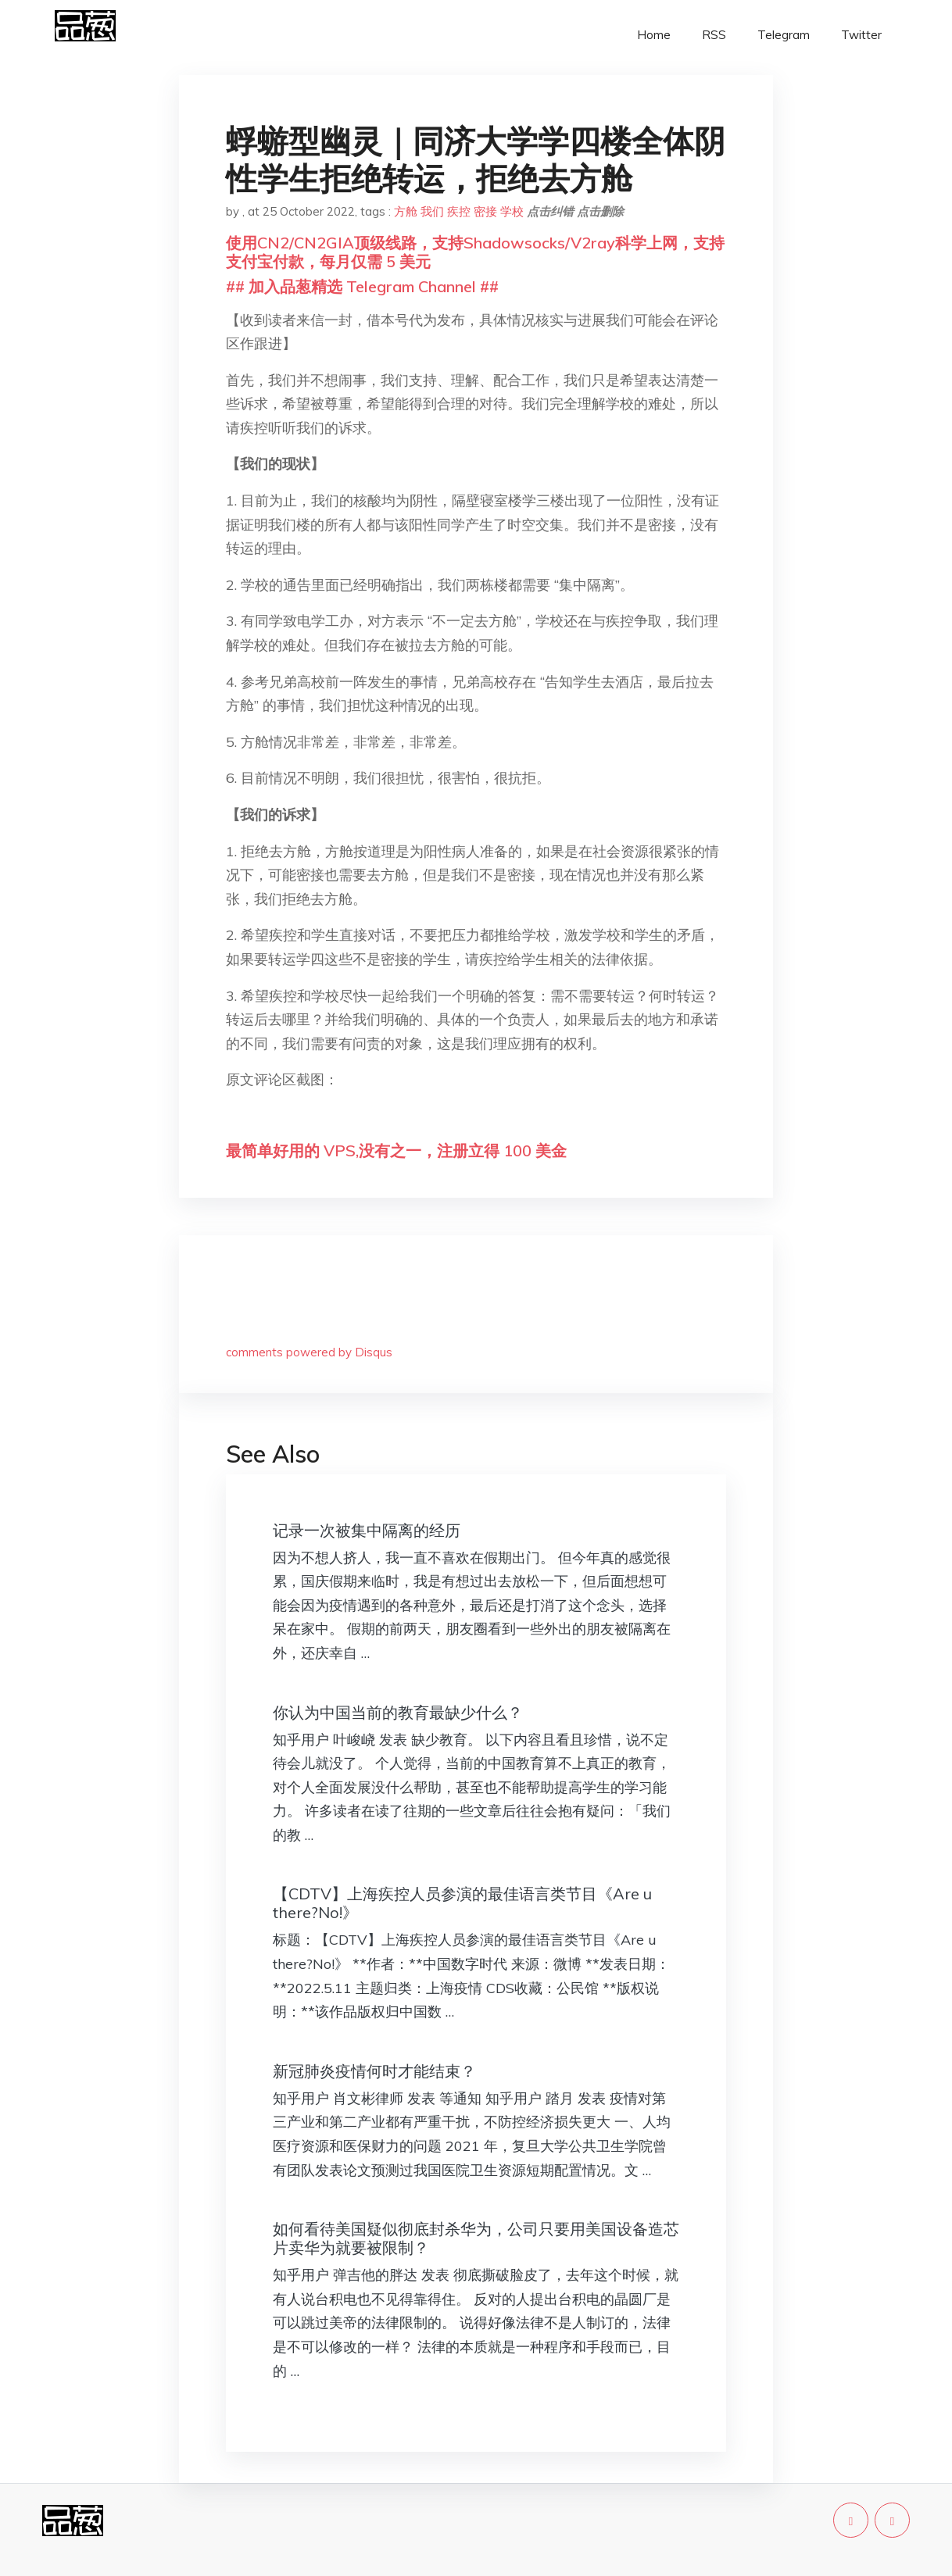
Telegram (783, 34)
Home (654, 34)
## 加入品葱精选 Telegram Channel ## (362, 286)
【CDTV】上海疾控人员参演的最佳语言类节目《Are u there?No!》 (462, 1903)
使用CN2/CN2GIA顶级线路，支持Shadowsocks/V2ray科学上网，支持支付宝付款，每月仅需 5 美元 (475, 252)
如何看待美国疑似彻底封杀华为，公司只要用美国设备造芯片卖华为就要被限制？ (476, 2238)
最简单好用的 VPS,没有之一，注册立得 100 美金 (396, 1150)
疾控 (459, 211)
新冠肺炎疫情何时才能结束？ (374, 2071)
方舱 (405, 211)
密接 (485, 211)
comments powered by (309, 1352)
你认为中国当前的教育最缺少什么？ (398, 1712)
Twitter (861, 34)
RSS (714, 34)
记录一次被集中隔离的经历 (366, 1530)
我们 (432, 211)
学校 (512, 211)
